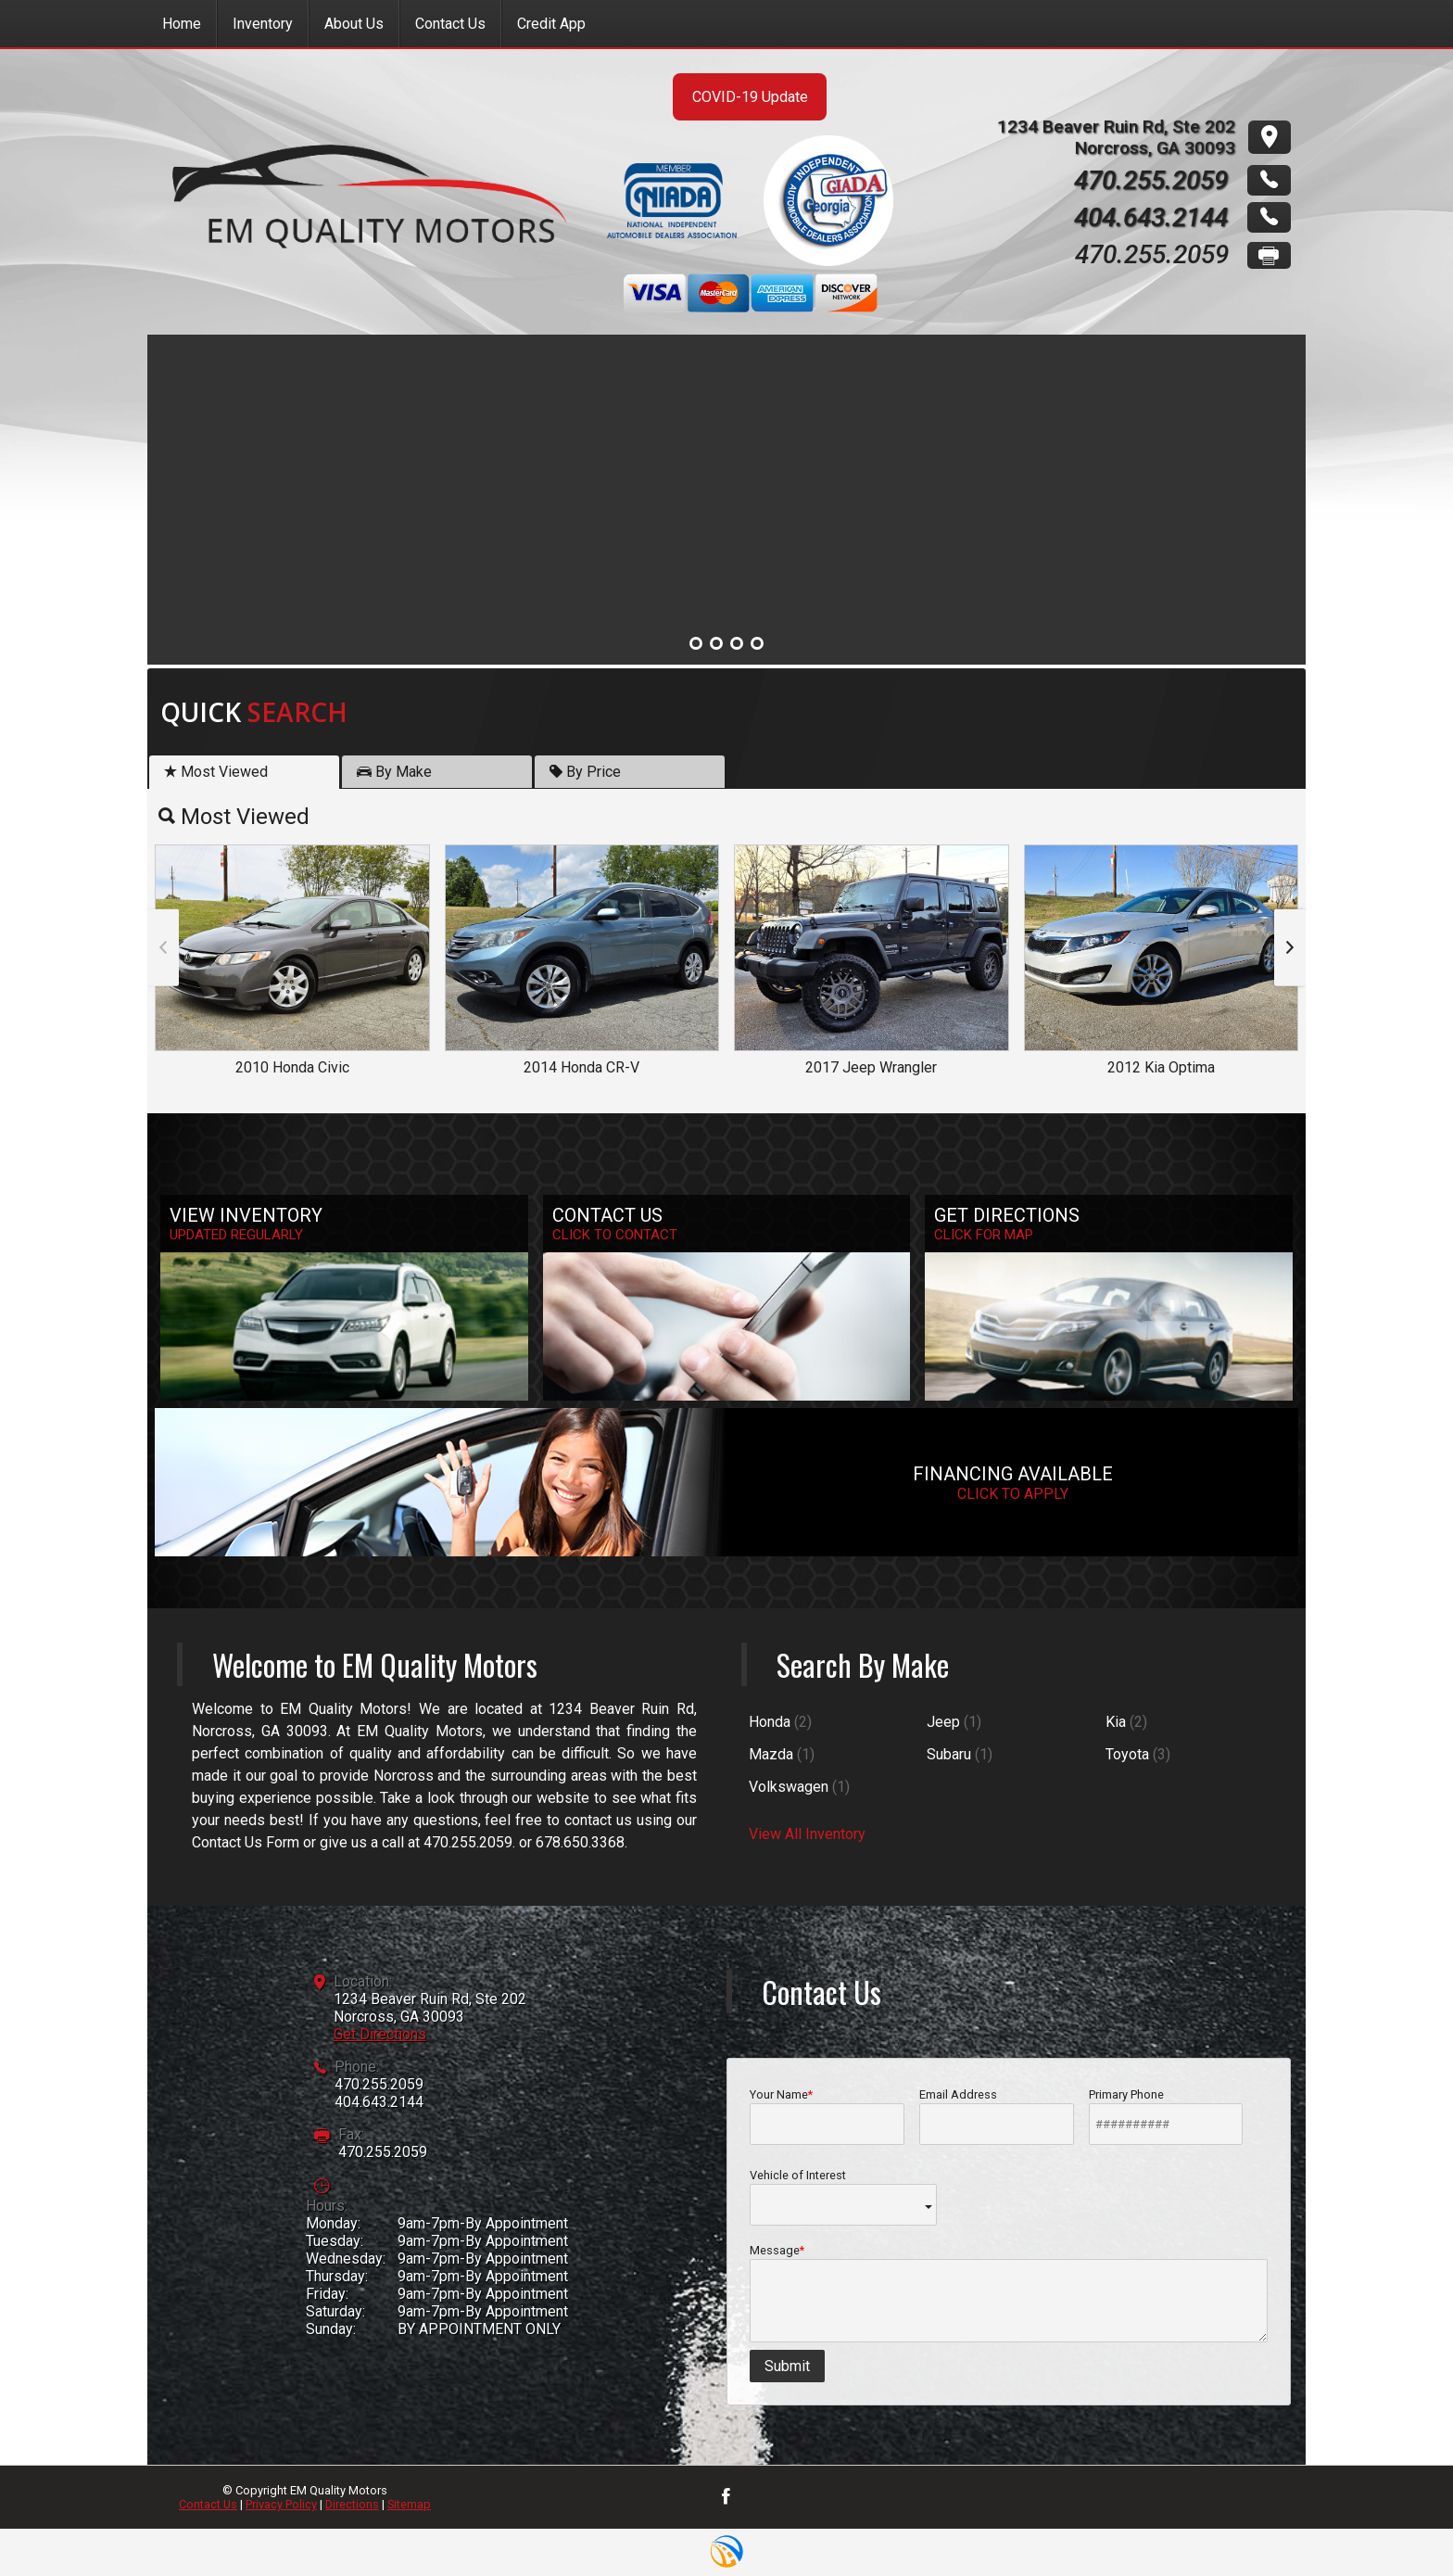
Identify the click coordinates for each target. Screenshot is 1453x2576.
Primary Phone (1166, 2116)
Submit (787, 2366)
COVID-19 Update (750, 97)
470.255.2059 (379, 2084)
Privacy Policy (281, 2504)
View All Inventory (807, 1834)
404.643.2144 (379, 2102)
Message (1009, 2292)
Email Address (996, 2116)
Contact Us (208, 2504)
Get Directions (380, 2034)
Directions (352, 2504)
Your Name (827, 2116)
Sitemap (409, 2504)
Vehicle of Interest (843, 2197)
